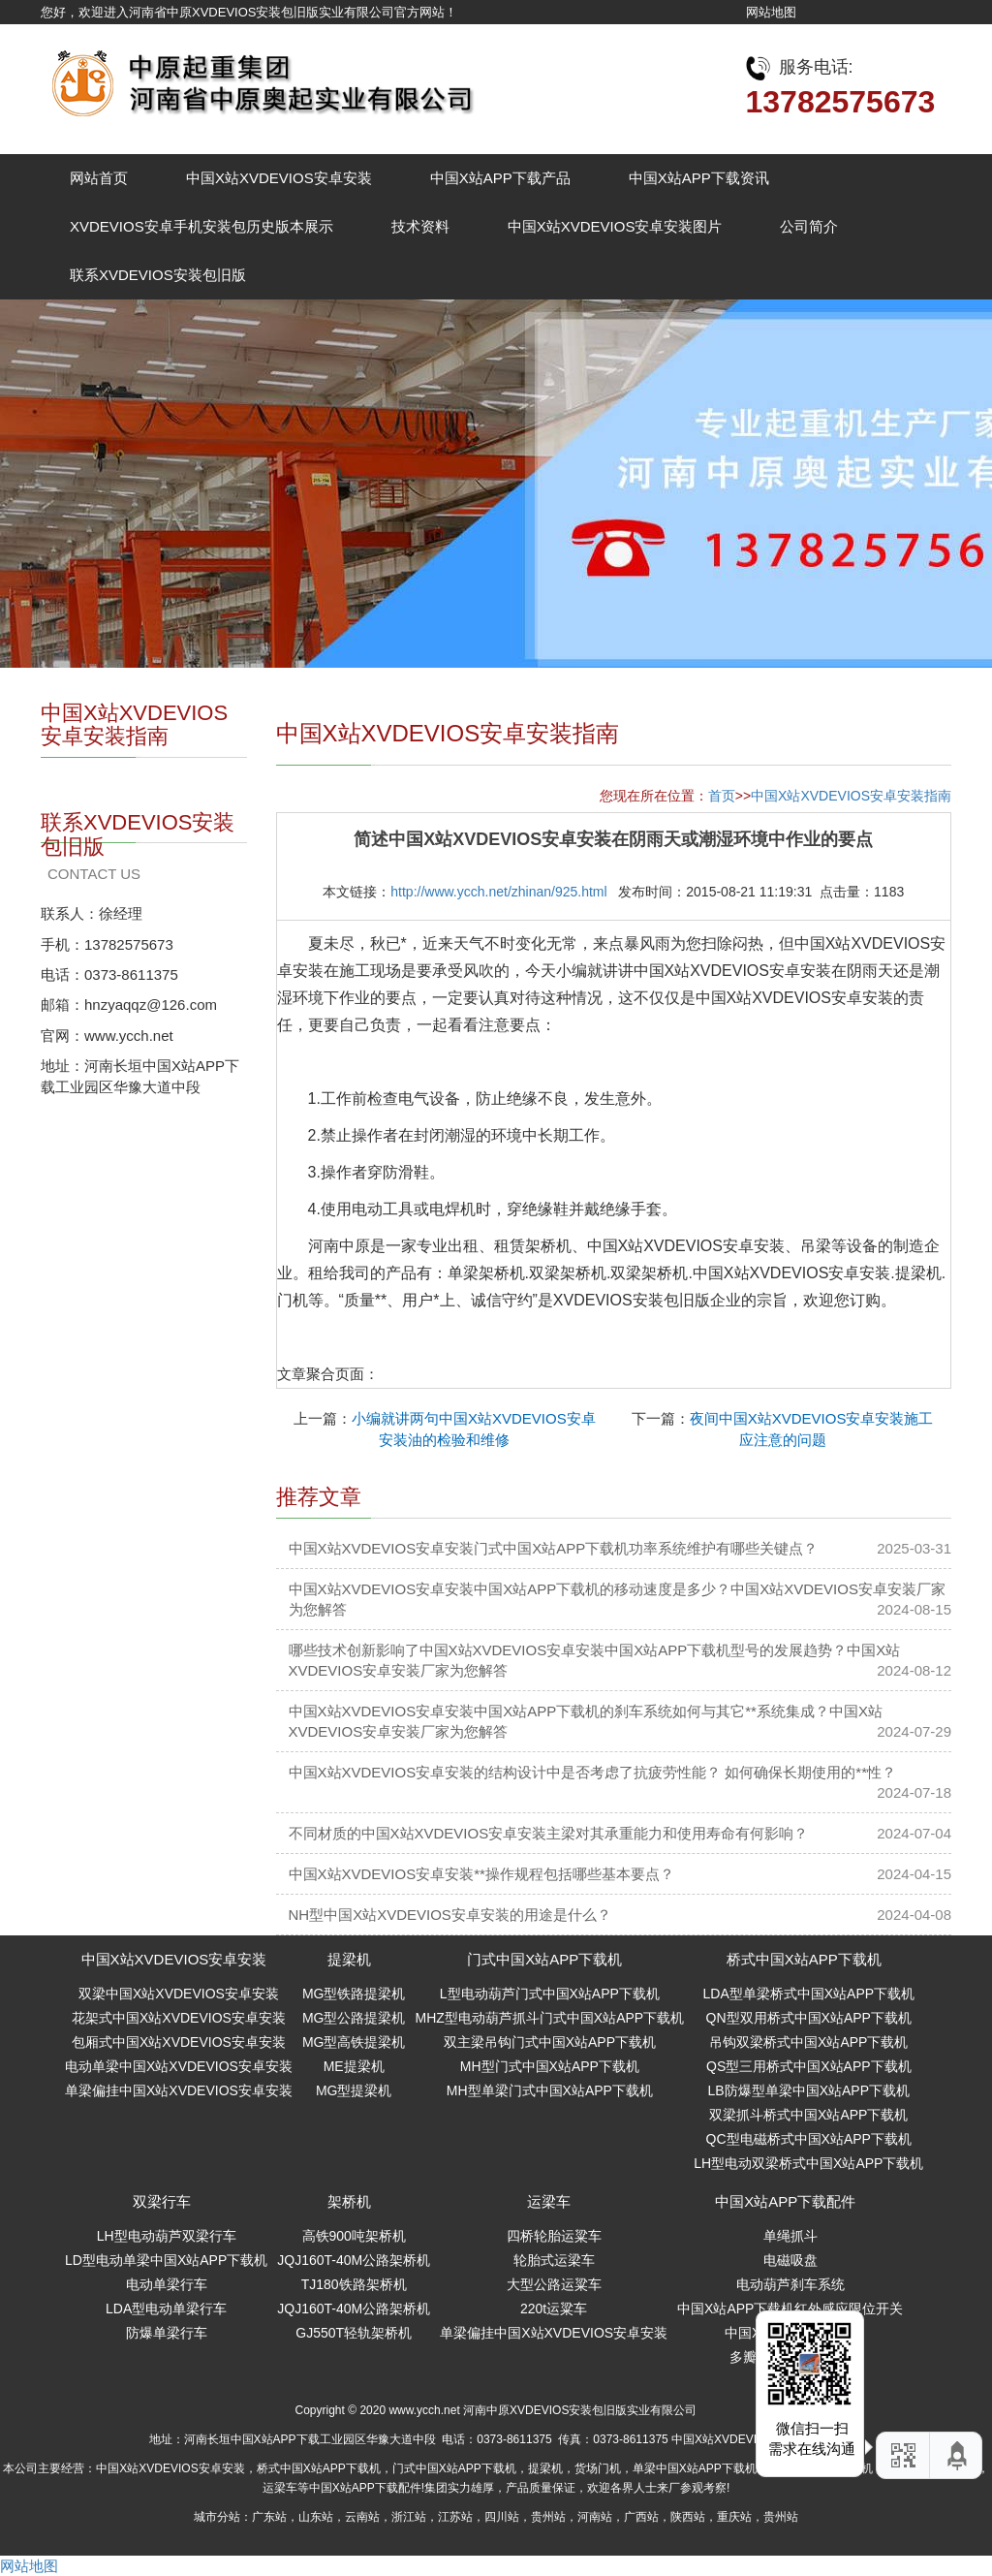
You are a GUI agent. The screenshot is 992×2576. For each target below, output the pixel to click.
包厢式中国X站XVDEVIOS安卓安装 (179, 2042)
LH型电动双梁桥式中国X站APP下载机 (808, 2163)
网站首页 (99, 178)
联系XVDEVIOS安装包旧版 (158, 275)
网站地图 (771, 12)
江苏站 (455, 2517)
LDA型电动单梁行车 (166, 2308)
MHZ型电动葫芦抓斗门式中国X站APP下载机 (549, 2018)
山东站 (315, 2517)
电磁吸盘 (790, 2260)
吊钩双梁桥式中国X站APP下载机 (808, 2042)
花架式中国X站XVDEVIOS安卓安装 (179, 2018)
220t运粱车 (553, 2308)
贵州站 (548, 2517)
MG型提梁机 (354, 2090)
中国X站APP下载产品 (500, 178)
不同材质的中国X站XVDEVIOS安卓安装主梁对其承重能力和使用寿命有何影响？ (549, 1833)
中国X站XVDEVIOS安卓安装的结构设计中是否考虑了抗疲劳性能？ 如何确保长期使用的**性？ (593, 1772)
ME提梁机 (354, 2066)
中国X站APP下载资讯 (699, 178)
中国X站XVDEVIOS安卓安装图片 (615, 226)
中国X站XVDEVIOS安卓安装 (279, 178)
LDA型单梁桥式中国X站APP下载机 (809, 1993)
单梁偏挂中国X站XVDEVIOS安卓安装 (179, 2090)
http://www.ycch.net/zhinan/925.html (498, 891)
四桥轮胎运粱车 (554, 2236)
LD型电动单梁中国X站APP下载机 (166, 2260)
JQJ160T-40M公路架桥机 (353, 2260)
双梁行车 (162, 2201)
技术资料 (420, 226)
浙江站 (408, 2517)
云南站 (362, 2517)
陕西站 (687, 2517)
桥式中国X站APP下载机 (804, 1959)
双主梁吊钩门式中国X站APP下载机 (550, 2042)
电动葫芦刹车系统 (790, 2284)
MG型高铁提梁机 (354, 2042)
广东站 (269, 2517)
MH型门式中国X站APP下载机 (549, 2066)
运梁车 (549, 2201)
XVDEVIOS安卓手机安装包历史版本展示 (201, 226)
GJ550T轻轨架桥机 (353, 2332)
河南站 (594, 2517)
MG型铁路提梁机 (354, 1993)
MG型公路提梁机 (354, 2018)
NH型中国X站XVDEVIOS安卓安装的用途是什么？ (450, 1914)
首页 (721, 795)
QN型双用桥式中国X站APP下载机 (809, 2018)
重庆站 (734, 2517)
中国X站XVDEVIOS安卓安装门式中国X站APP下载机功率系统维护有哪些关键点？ (554, 1548)
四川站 (501, 2517)
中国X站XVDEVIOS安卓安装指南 (851, 795)
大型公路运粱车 (554, 2284)
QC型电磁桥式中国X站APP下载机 (809, 2139)
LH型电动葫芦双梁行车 (166, 2236)
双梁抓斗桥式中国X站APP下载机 (808, 2114)
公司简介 (809, 226)
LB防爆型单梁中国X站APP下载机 (809, 2090)
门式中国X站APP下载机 (544, 1959)
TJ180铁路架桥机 (354, 2284)
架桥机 (349, 2201)
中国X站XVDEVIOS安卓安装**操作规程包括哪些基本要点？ (481, 1874)
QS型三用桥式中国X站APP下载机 (809, 2066)
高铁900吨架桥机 (354, 2236)
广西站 (641, 2517)
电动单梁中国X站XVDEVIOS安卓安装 (179, 2066)
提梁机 (349, 1959)
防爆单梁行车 (166, 2332)
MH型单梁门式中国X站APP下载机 (550, 2090)
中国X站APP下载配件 (785, 2201)
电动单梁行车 (166, 2284)
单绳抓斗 (790, 2236)
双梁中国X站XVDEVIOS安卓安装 (178, 1993)
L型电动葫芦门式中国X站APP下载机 (550, 1993)
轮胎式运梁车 (554, 2260)
